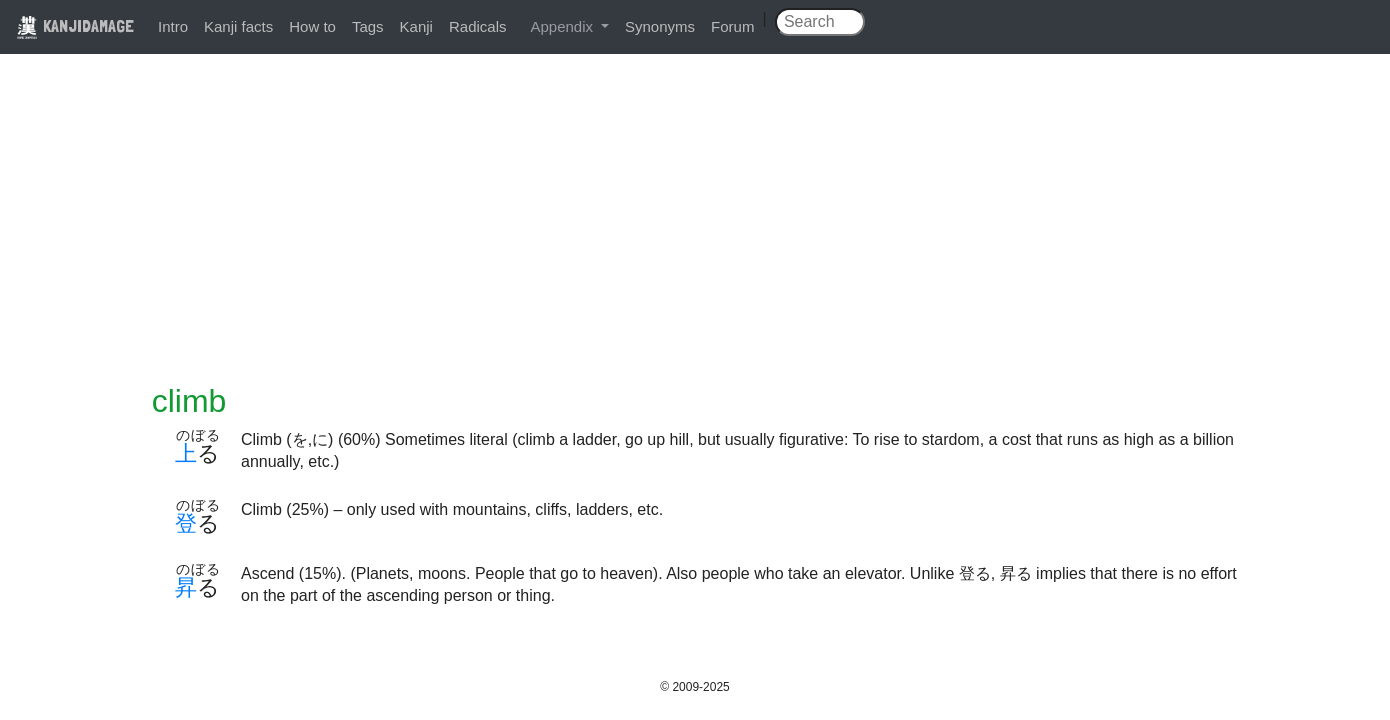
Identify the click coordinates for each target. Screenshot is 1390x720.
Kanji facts (238, 26)
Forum (732, 26)
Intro (173, 26)
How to (312, 26)
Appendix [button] (563, 26)
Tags (368, 26)
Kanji (416, 26)
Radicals (478, 26)
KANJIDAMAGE (75, 25)
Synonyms (660, 26)
